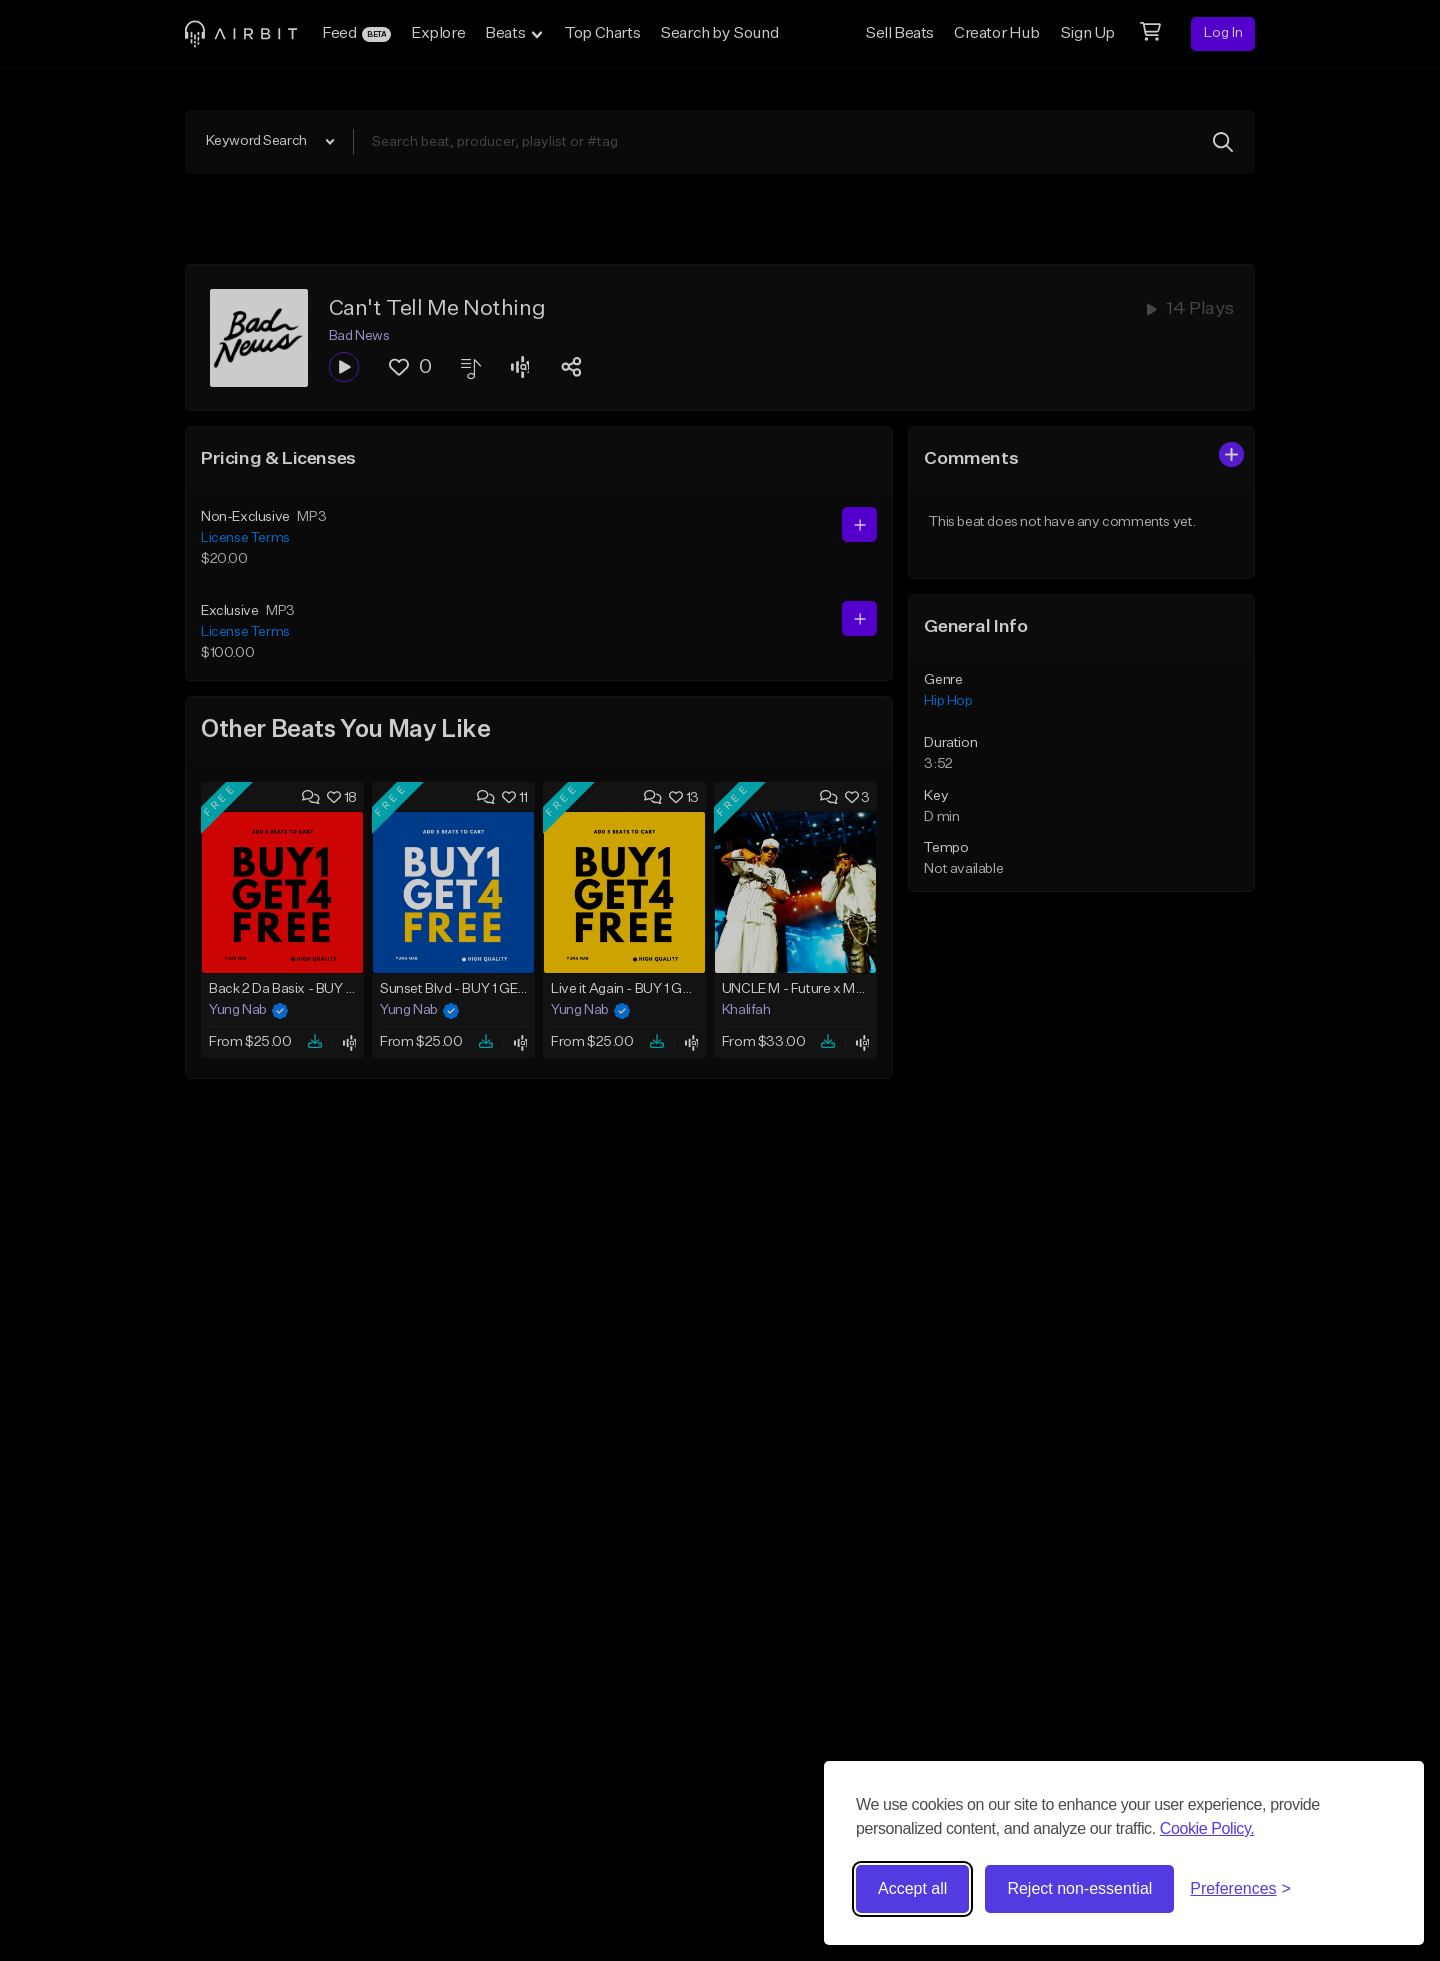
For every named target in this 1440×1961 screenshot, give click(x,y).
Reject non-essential (1079, 1888)
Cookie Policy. (1207, 1828)
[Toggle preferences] (1240, 1889)
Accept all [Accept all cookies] (912, 1888)
